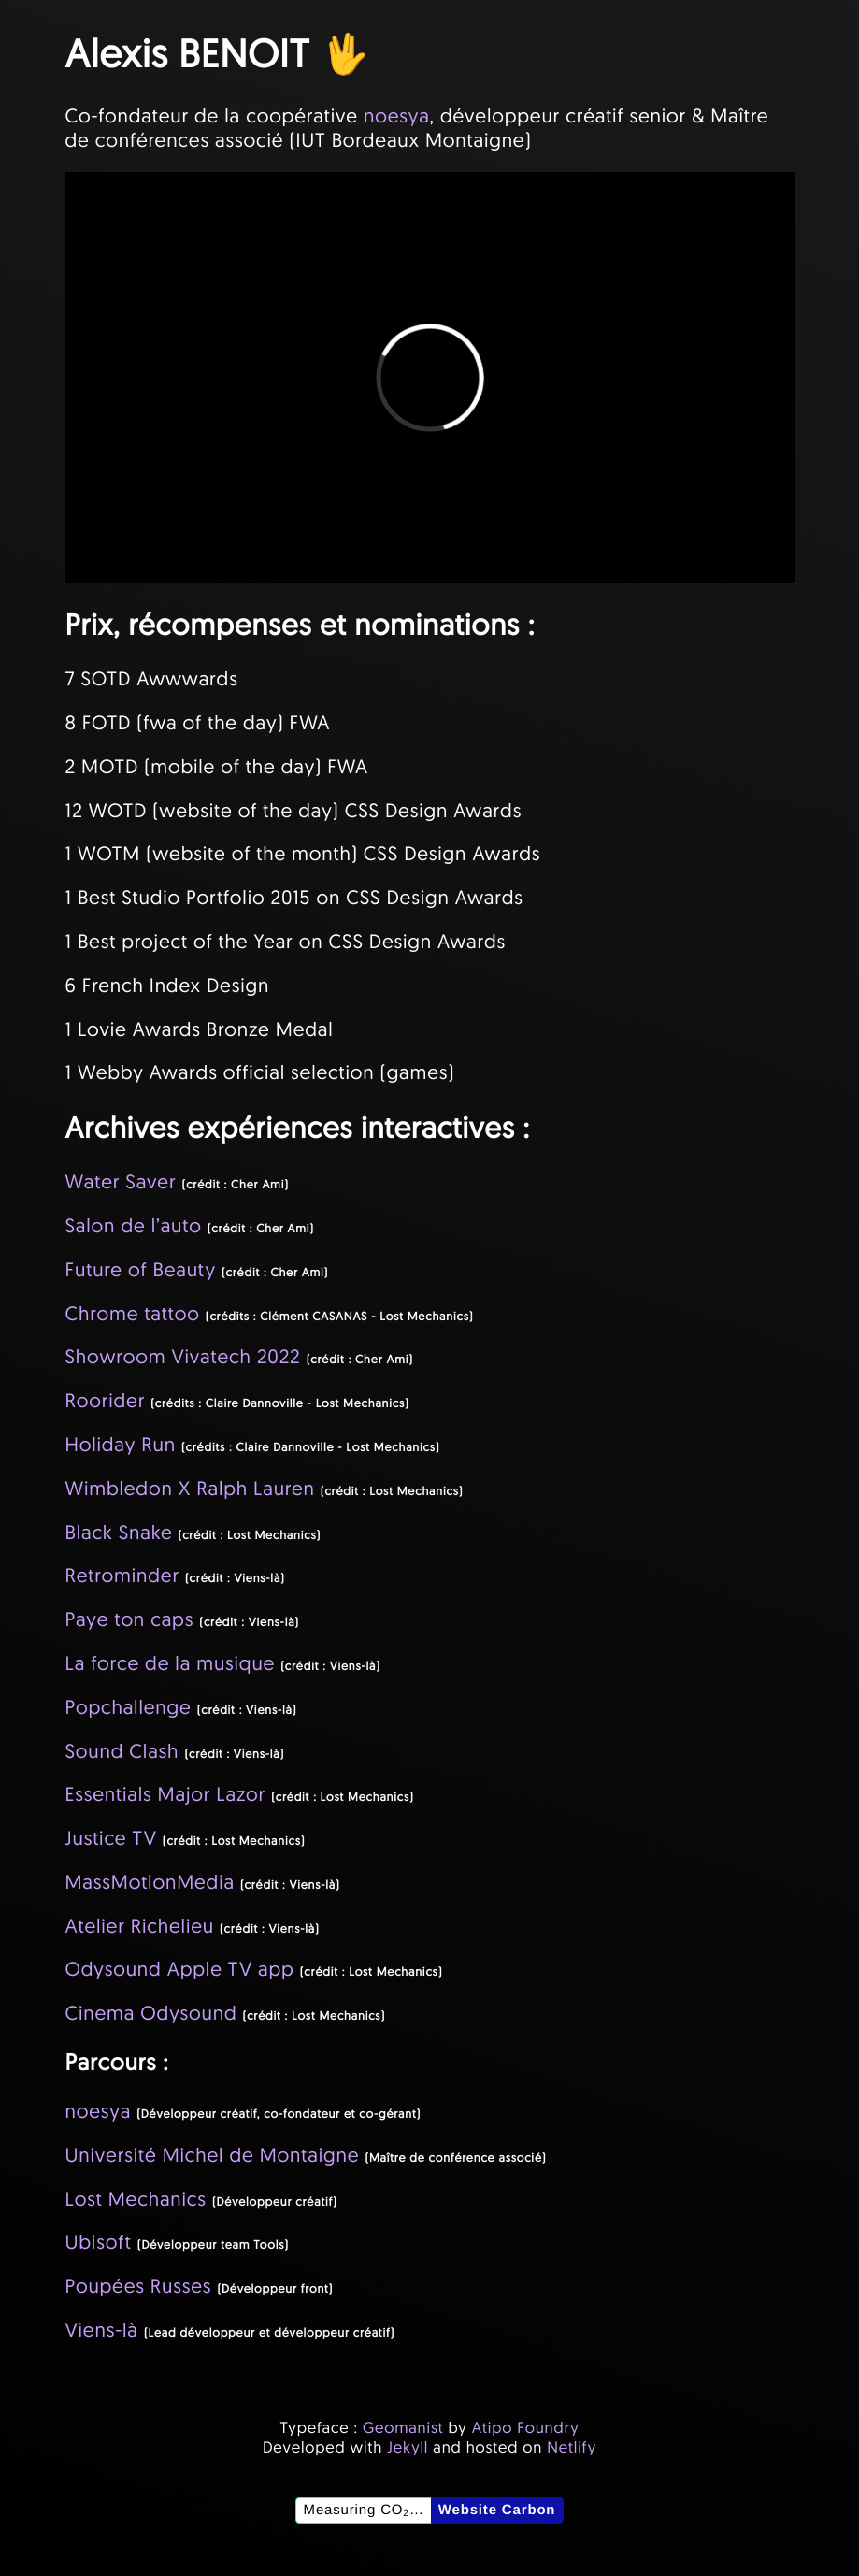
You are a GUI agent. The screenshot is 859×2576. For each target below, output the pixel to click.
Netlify (571, 2447)
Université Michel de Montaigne (212, 2155)
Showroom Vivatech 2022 (183, 1357)
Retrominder (122, 1575)
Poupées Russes (138, 2286)
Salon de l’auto (133, 1226)
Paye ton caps (129, 1619)
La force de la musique (170, 1663)
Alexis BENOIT (187, 53)
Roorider (105, 1401)
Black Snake (119, 1532)
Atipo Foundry (526, 2428)
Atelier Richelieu (139, 1926)
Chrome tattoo (132, 1314)
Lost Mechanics (136, 2199)
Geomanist (403, 2428)
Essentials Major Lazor (165, 1794)
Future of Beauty (140, 1270)
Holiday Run (120, 1444)
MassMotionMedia (150, 1882)
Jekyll (407, 2447)
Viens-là (101, 2330)
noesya (397, 116)
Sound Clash (122, 1751)
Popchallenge (128, 1707)
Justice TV (111, 1838)
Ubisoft (98, 2242)
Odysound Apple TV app (179, 1969)
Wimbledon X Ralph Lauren (190, 1488)
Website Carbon (497, 2510)
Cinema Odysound (151, 2013)
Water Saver (121, 1182)
